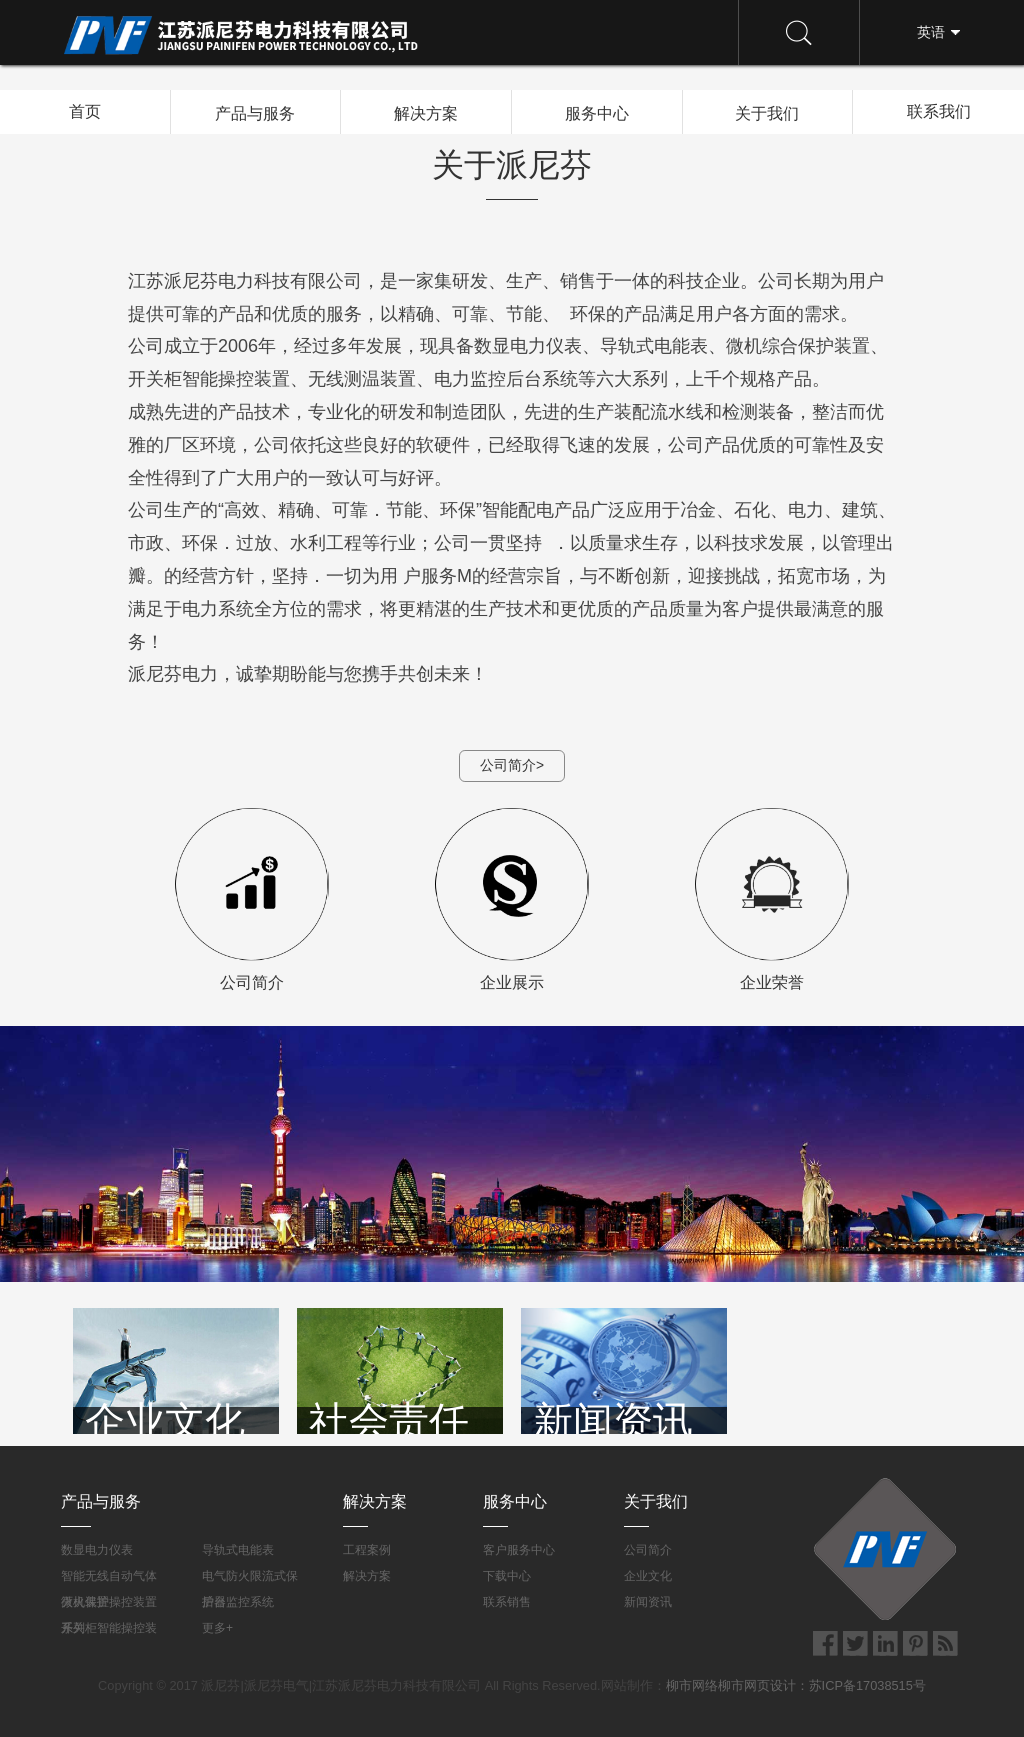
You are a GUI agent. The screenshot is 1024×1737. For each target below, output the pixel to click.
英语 (931, 32)
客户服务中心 (519, 1550)
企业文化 (648, 1576)
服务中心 (597, 112)
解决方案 (426, 112)
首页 (85, 111)
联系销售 (507, 1602)
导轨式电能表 (238, 1550)
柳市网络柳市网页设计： (737, 1685)
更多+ (217, 1628)
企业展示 (512, 900)
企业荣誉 (772, 900)
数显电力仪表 (97, 1550)
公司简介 (252, 900)
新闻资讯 (648, 1602)
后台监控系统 (238, 1602)
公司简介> (512, 765)
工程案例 (367, 1550)
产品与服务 (255, 112)
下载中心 (507, 1576)
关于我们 (767, 112)
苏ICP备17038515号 (867, 1685)
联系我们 (939, 111)
